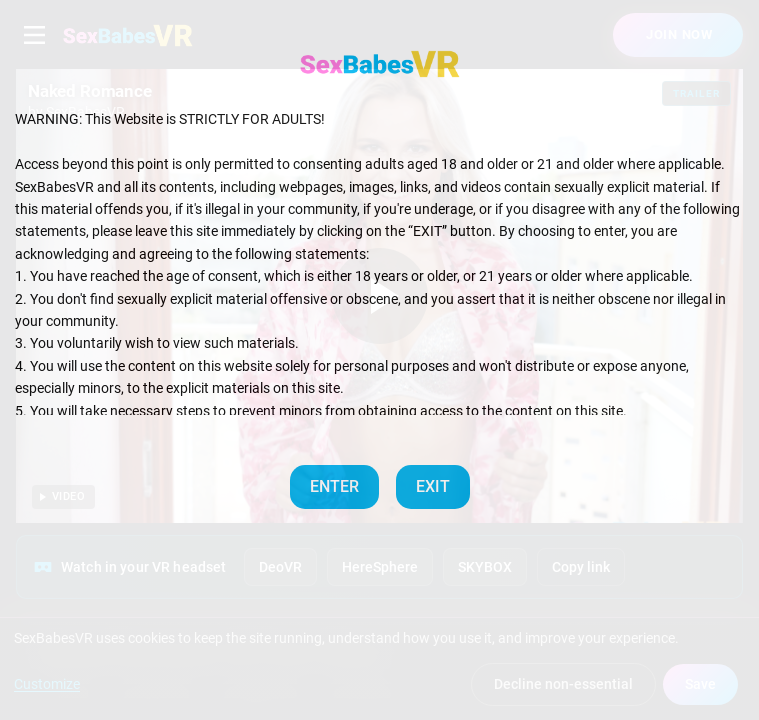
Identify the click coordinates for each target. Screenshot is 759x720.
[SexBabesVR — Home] (380, 64)
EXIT (433, 486)
